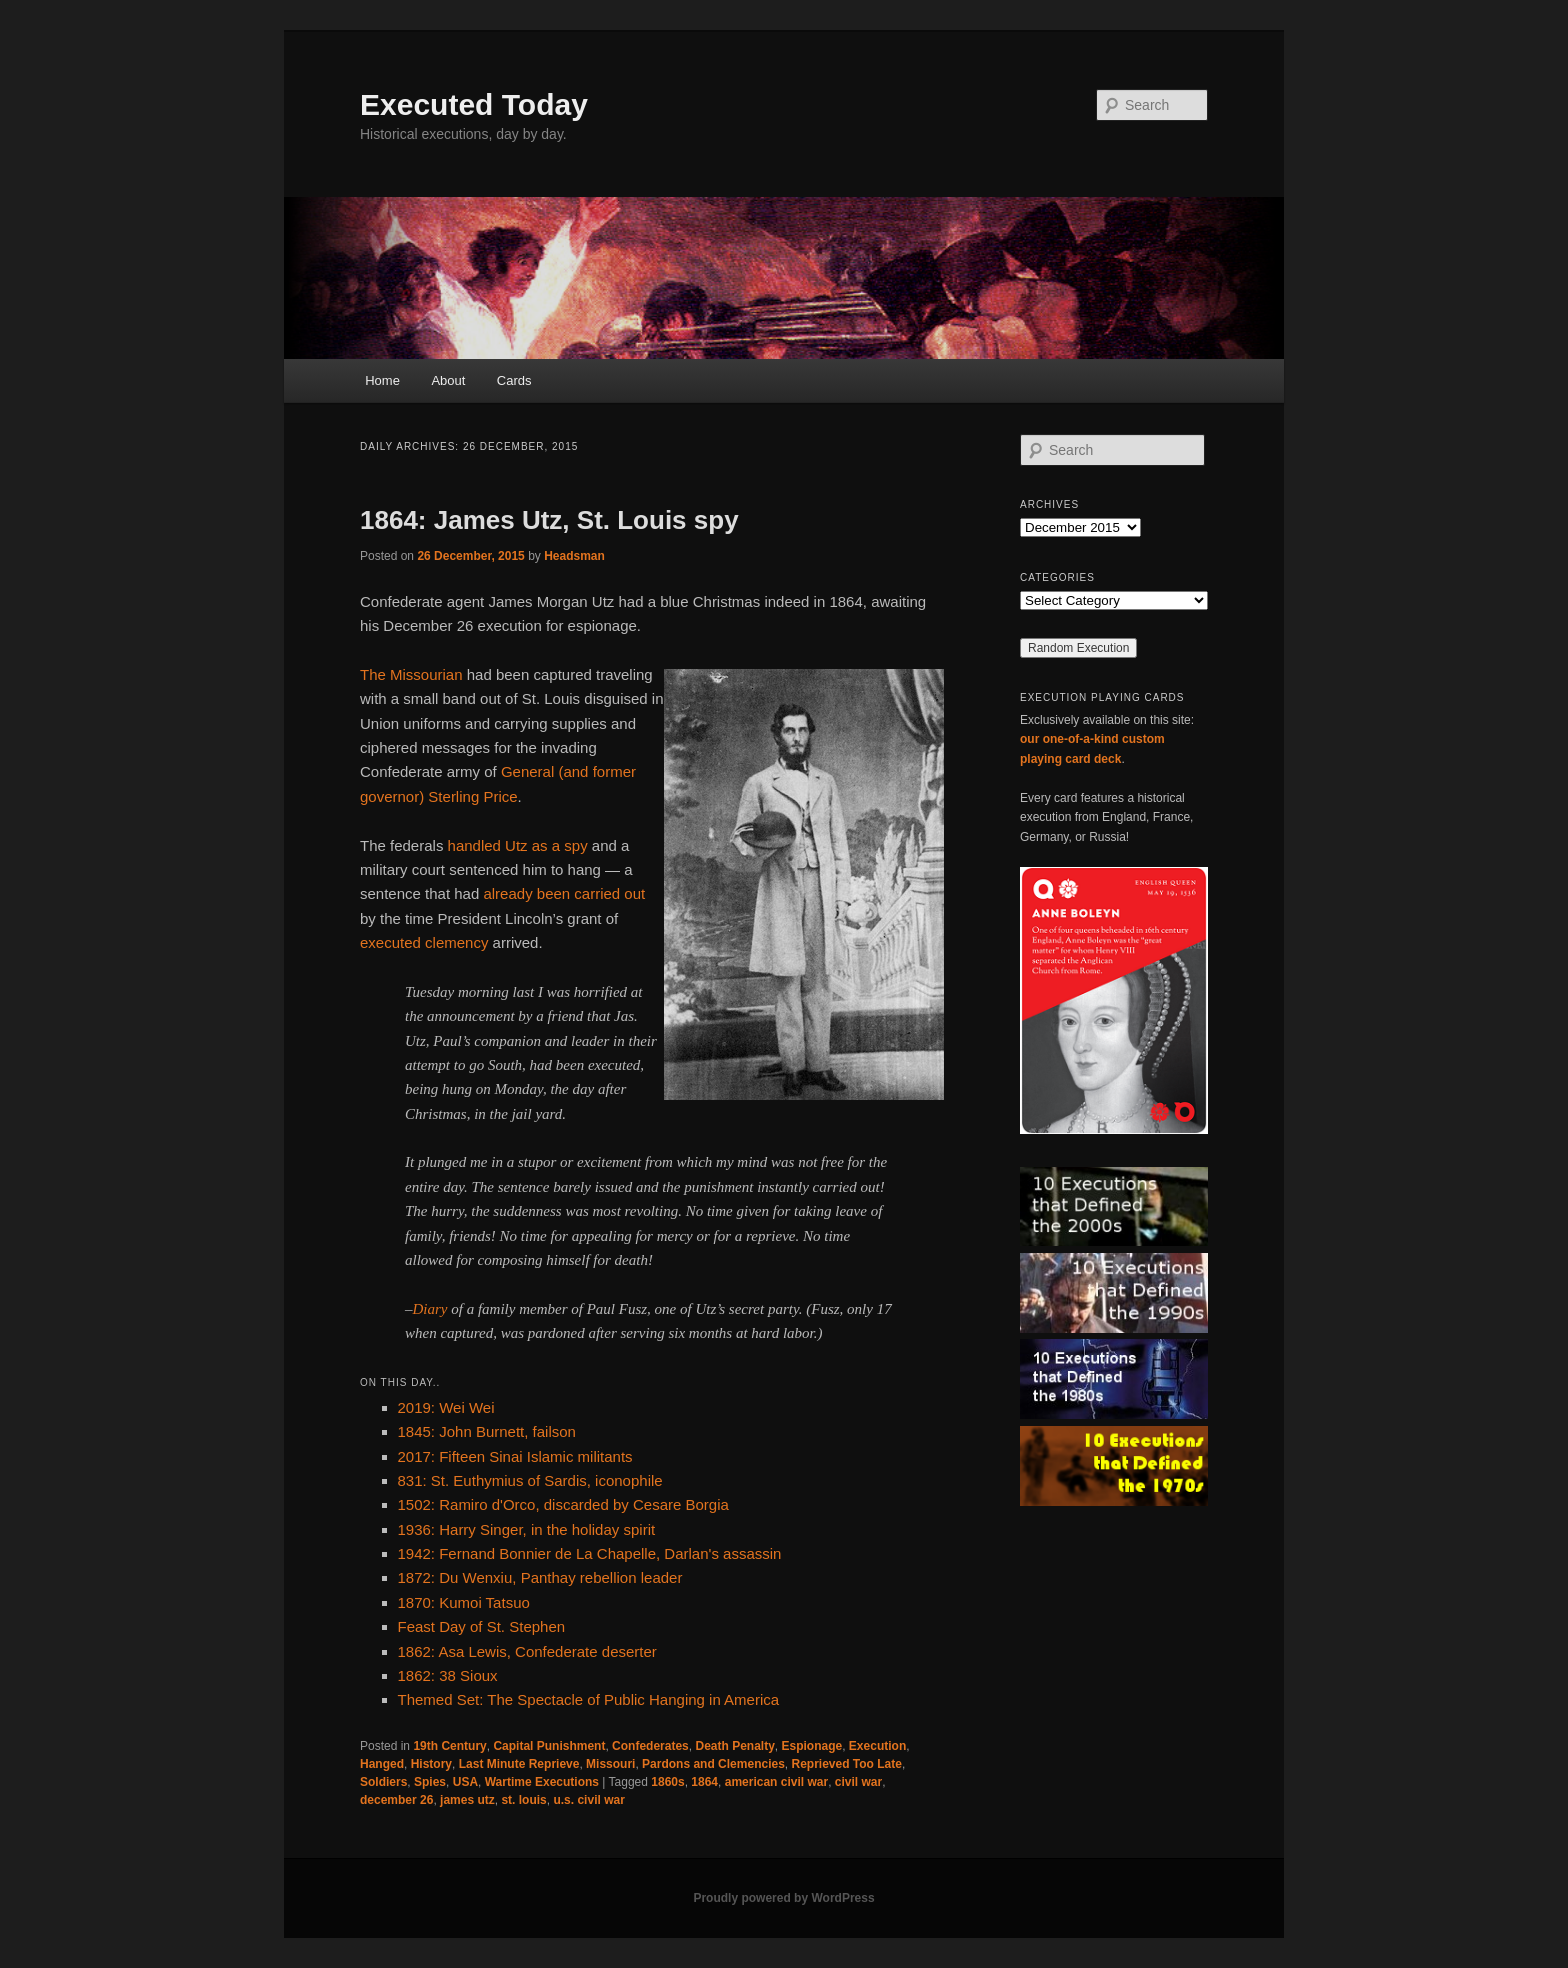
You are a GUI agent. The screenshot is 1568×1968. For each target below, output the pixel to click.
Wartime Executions (542, 1782)
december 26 (396, 1800)
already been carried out (564, 893)
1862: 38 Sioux (448, 1675)
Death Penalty (734, 1746)
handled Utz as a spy (518, 845)
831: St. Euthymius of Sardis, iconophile (530, 1480)
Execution (877, 1746)
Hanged (382, 1764)
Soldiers (383, 1782)
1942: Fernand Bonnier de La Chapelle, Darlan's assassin (590, 1553)
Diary (430, 1309)
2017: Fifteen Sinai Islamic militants (515, 1456)
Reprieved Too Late (846, 1764)
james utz (467, 1800)
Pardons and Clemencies (713, 1764)
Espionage (812, 1746)
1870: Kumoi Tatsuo (464, 1602)
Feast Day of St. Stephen (482, 1626)
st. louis (523, 1800)
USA (465, 1782)
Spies (430, 1782)
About (448, 380)
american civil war (776, 1782)
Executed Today (474, 104)
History (431, 1764)
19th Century (449, 1746)
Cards (514, 380)
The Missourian (411, 674)
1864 (704, 1782)
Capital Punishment (549, 1746)
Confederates (650, 1746)
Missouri (610, 1764)
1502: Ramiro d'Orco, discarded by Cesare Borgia (563, 1504)
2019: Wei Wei (446, 1407)
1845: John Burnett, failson (487, 1431)
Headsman (574, 556)
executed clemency (424, 942)
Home (382, 380)
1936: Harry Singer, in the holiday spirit (527, 1529)
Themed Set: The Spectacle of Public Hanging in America (589, 1699)
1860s (667, 1782)
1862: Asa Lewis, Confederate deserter (527, 1651)
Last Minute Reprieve (519, 1764)
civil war (858, 1782)
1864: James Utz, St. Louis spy (549, 520)
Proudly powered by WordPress (783, 1898)
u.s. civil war (588, 1800)
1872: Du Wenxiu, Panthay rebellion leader (540, 1577)
